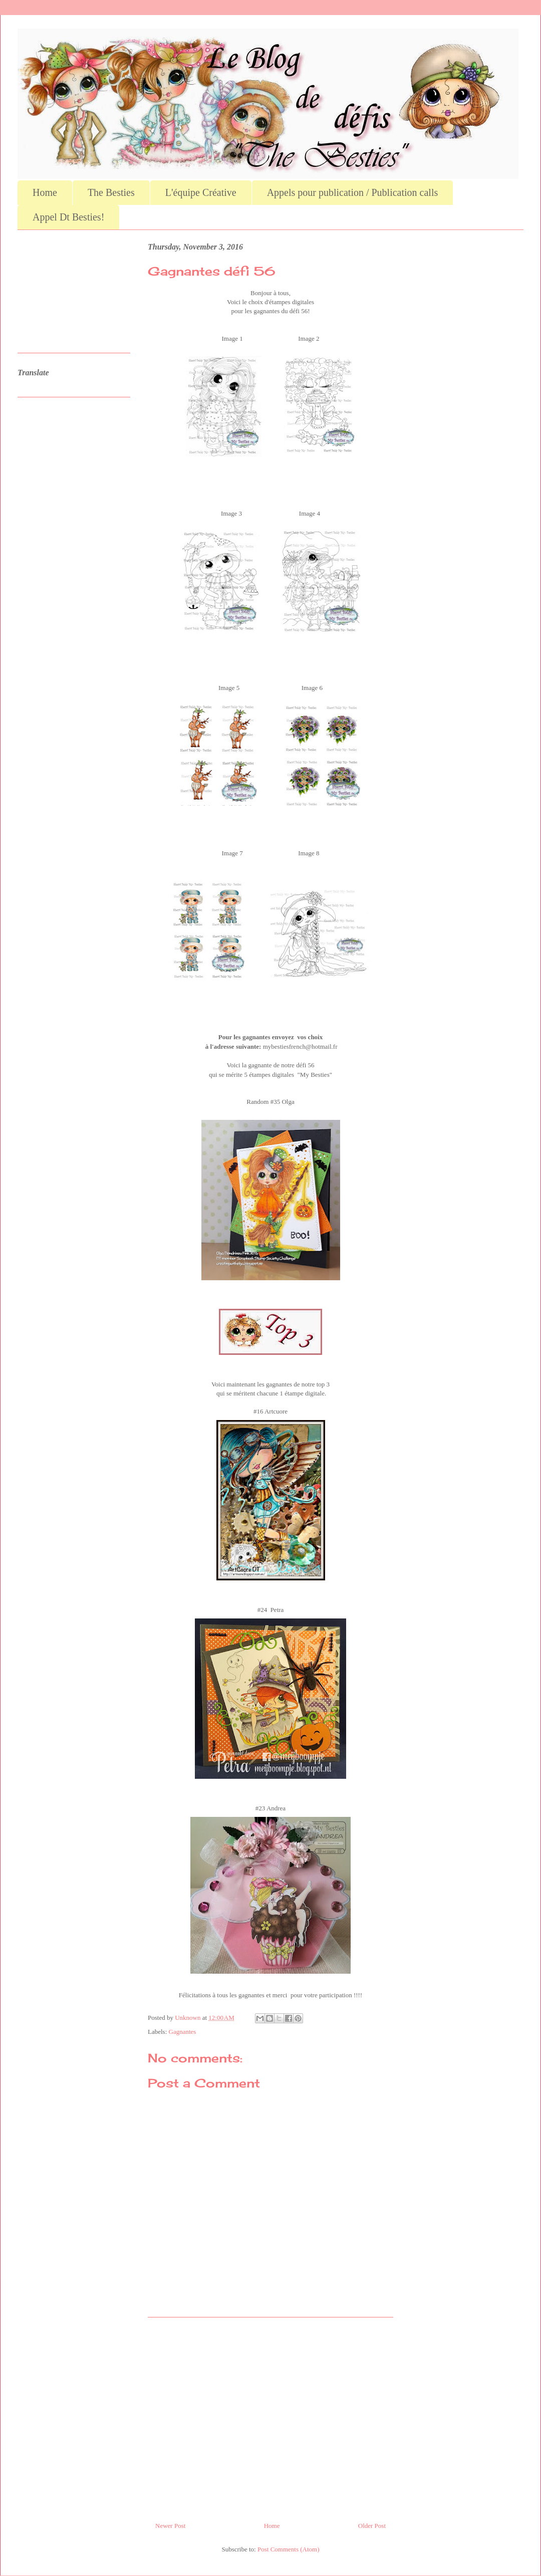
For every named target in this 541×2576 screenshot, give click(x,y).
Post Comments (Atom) (288, 2549)
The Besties (111, 192)
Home (45, 192)
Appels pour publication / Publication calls (352, 192)
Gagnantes (182, 2031)
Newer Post (170, 2525)
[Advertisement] (270, 2416)
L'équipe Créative (200, 192)
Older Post (372, 2525)
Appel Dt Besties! (68, 216)
